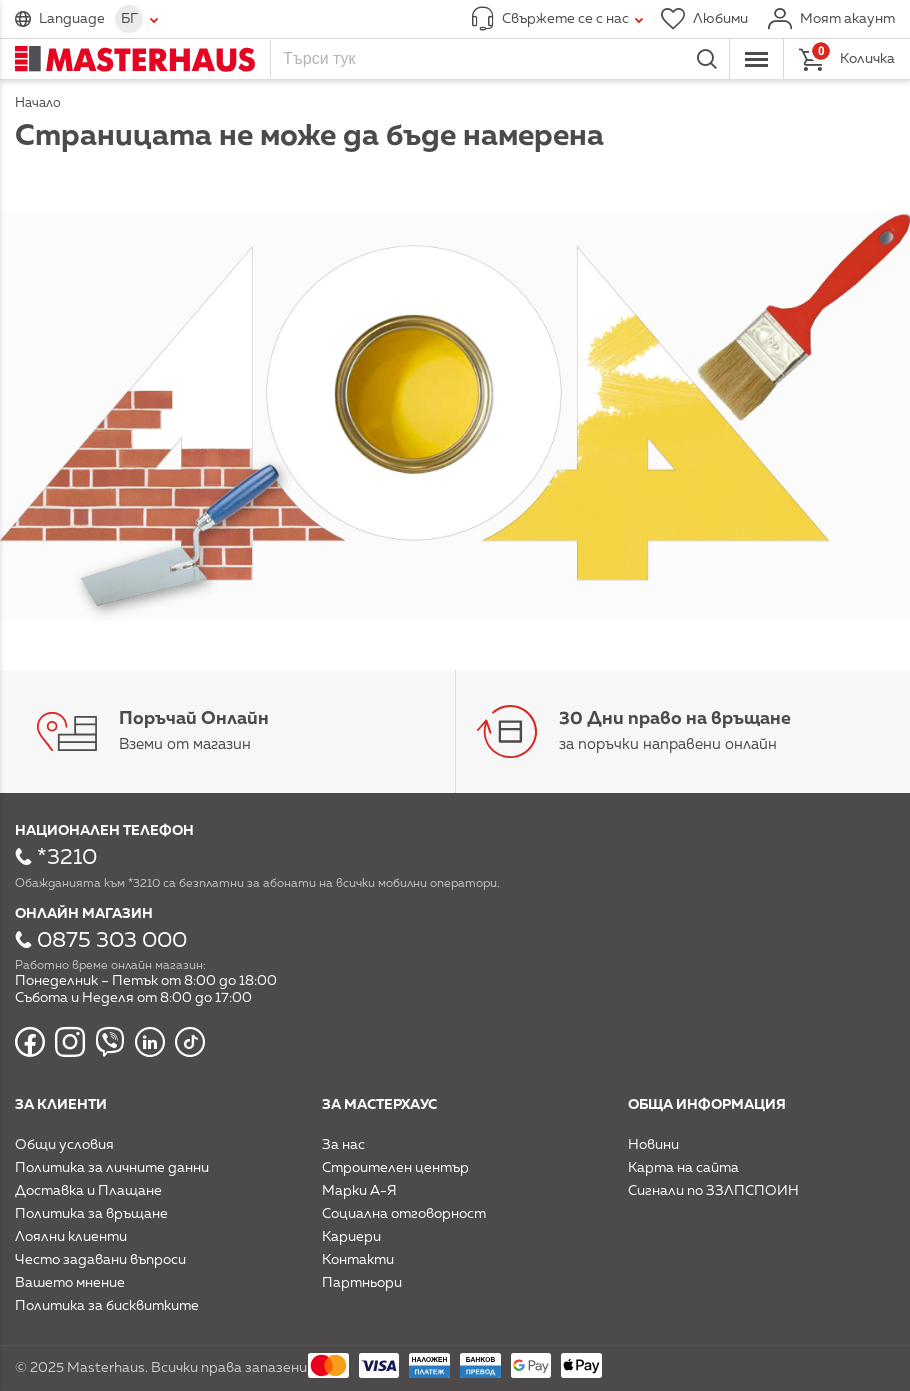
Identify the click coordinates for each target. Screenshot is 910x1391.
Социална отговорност (404, 1214)
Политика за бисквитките (107, 1306)
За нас (343, 1145)
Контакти (358, 1260)
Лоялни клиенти (71, 1237)
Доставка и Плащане (88, 1191)
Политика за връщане (91, 1214)
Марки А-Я (359, 1191)
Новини (653, 1145)
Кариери (351, 1237)
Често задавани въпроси (100, 1260)
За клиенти (61, 1105)
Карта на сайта (683, 1168)
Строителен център (395, 1168)
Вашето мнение (70, 1283)
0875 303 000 (112, 941)
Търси (707, 59)
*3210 (67, 858)
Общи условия (64, 1145)
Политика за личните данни (112, 1168)
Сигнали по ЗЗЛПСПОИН (713, 1191)
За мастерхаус (379, 1105)
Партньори (362, 1283)
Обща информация (707, 1105)
